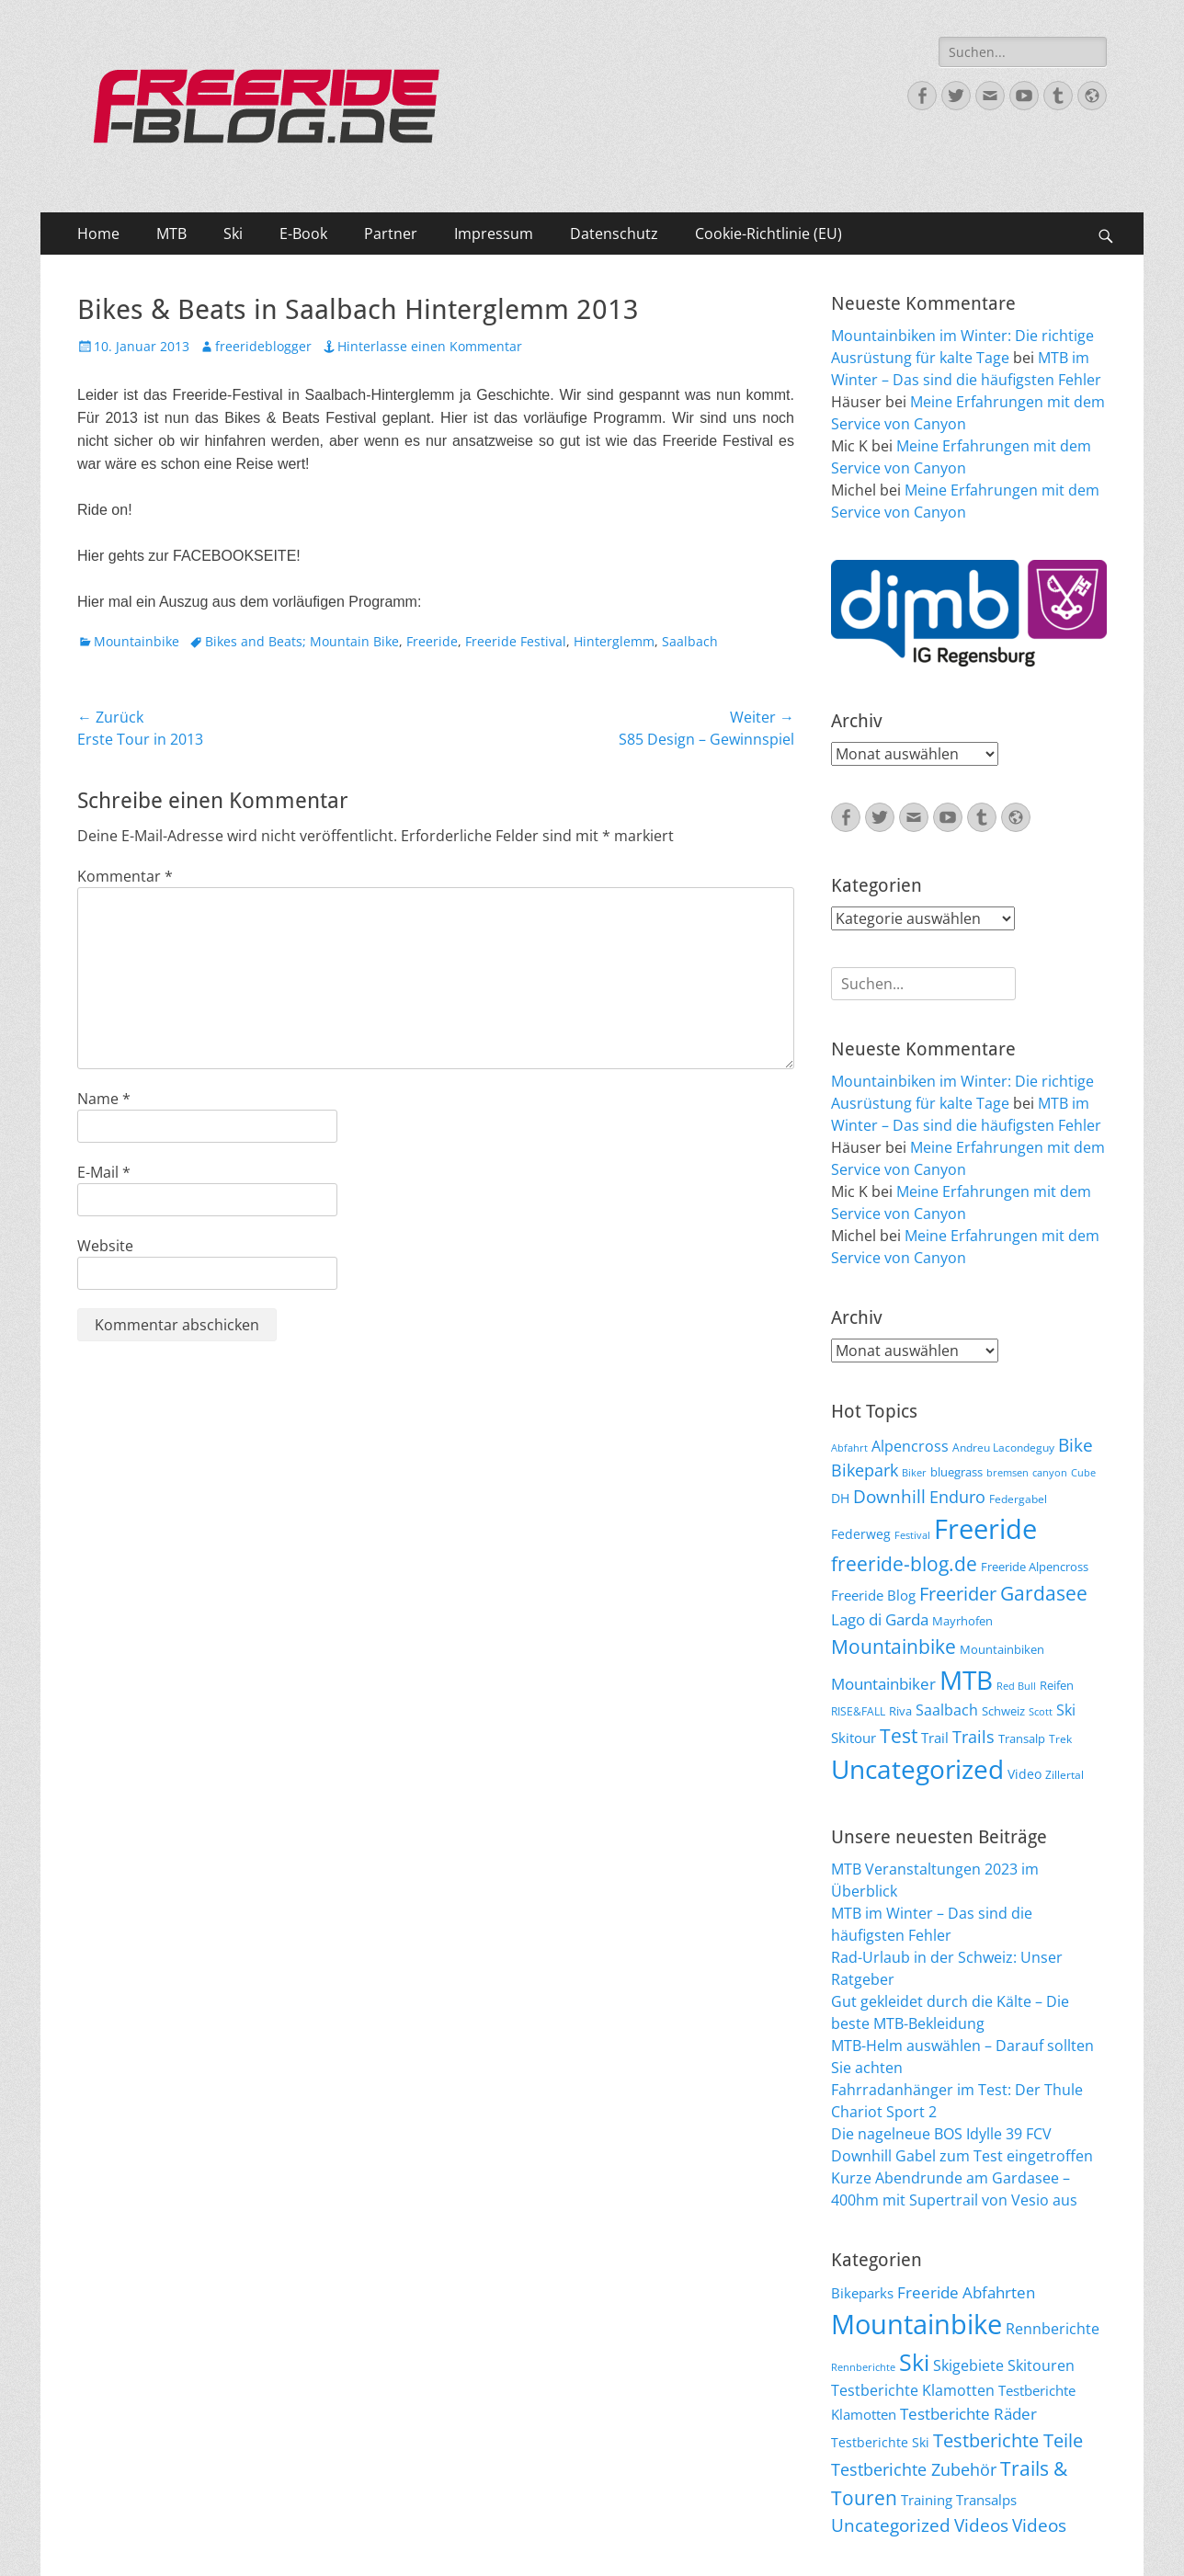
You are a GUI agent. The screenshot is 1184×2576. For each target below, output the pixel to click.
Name (104, 1099)
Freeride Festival (515, 641)
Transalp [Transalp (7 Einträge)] (1021, 1738)
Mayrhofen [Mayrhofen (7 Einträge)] (962, 1621)
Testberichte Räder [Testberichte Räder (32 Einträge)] (968, 2413)
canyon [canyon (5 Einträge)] (1049, 1472)
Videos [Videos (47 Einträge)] (981, 2525)
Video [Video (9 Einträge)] (1025, 1774)
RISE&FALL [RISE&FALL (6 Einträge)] (858, 1711)
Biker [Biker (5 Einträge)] (914, 1472)
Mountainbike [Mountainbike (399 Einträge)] (916, 2324)
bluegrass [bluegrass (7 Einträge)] (956, 1472)
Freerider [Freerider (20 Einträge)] (957, 1593)
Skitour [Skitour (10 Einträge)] (853, 1737)
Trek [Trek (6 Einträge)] (1060, 1738)
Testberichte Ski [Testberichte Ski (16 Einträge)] (880, 2442)
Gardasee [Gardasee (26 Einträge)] (1043, 1592)
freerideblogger (263, 346)
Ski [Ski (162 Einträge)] (914, 2361)
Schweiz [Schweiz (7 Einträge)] (1003, 1711)
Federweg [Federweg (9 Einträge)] (861, 1534)
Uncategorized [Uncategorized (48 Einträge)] (891, 2525)
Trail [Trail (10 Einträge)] (935, 1737)
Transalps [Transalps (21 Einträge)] (986, 2500)
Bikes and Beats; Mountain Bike (302, 641)
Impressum (493, 233)
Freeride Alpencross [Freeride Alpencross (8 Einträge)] (1034, 1566)
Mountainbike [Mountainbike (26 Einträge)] (893, 1646)
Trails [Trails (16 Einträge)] (973, 1737)
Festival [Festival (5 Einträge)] (912, 1535)
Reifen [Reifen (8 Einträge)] (1057, 1685)
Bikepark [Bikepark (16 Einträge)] (864, 1470)
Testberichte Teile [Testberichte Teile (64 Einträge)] (1008, 2440)
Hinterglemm (614, 641)
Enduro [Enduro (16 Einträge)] (957, 1497)
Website (105, 1246)
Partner (390, 233)
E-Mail (104, 1172)
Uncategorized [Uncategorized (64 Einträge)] (917, 1768)
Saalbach (690, 641)
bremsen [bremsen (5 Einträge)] (1007, 1472)
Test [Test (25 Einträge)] (898, 1735)
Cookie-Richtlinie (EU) (768, 233)
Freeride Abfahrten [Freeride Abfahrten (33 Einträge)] (966, 2292)
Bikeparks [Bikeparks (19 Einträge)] (862, 2293)
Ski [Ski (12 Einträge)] (1066, 1710)
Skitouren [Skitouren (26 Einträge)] (1041, 2365)
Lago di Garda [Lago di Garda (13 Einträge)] (879, 1619)
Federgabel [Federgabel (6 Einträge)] (1018, 1498)
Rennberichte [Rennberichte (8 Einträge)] (863, 2367)
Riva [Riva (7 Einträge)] (900, 1711)
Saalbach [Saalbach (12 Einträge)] (947, 1710)
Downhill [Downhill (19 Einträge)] (889, 1496)
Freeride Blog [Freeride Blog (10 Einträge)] (873, 1595)
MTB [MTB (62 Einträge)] (966, 1680)
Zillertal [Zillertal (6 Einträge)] (1064, 1774)
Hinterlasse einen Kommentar (429, 346)
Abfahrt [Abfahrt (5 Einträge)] (849, 1448)
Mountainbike (136, 641)
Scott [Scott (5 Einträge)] (1041, 1711)
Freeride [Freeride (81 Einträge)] (985, 1528)
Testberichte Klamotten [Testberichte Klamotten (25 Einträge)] (913, 2390)
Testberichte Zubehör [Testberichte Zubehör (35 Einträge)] (913, 2469)
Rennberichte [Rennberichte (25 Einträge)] (1052, 2329)
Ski (233, 233)
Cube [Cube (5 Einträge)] (1083, 1472)
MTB (171, 233)
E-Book (303, 233)
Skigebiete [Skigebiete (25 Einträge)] (968, 2365)
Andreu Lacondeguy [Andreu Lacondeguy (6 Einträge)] (1003, 1447)
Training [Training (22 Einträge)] (926, 2500)
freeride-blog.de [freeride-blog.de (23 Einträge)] (904, 1564)
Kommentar (125, 876)
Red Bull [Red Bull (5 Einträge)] (1016, 1686)
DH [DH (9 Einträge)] (840, 1498)
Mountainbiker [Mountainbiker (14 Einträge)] (883, 1683)
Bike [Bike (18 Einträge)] (1075, 1445)
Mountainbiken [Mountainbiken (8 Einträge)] (1002, 1649)
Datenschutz (614, 233)
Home (98, 233)
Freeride (432, 641)
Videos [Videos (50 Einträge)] (1039, 2525)
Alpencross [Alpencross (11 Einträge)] (910, 1446)
